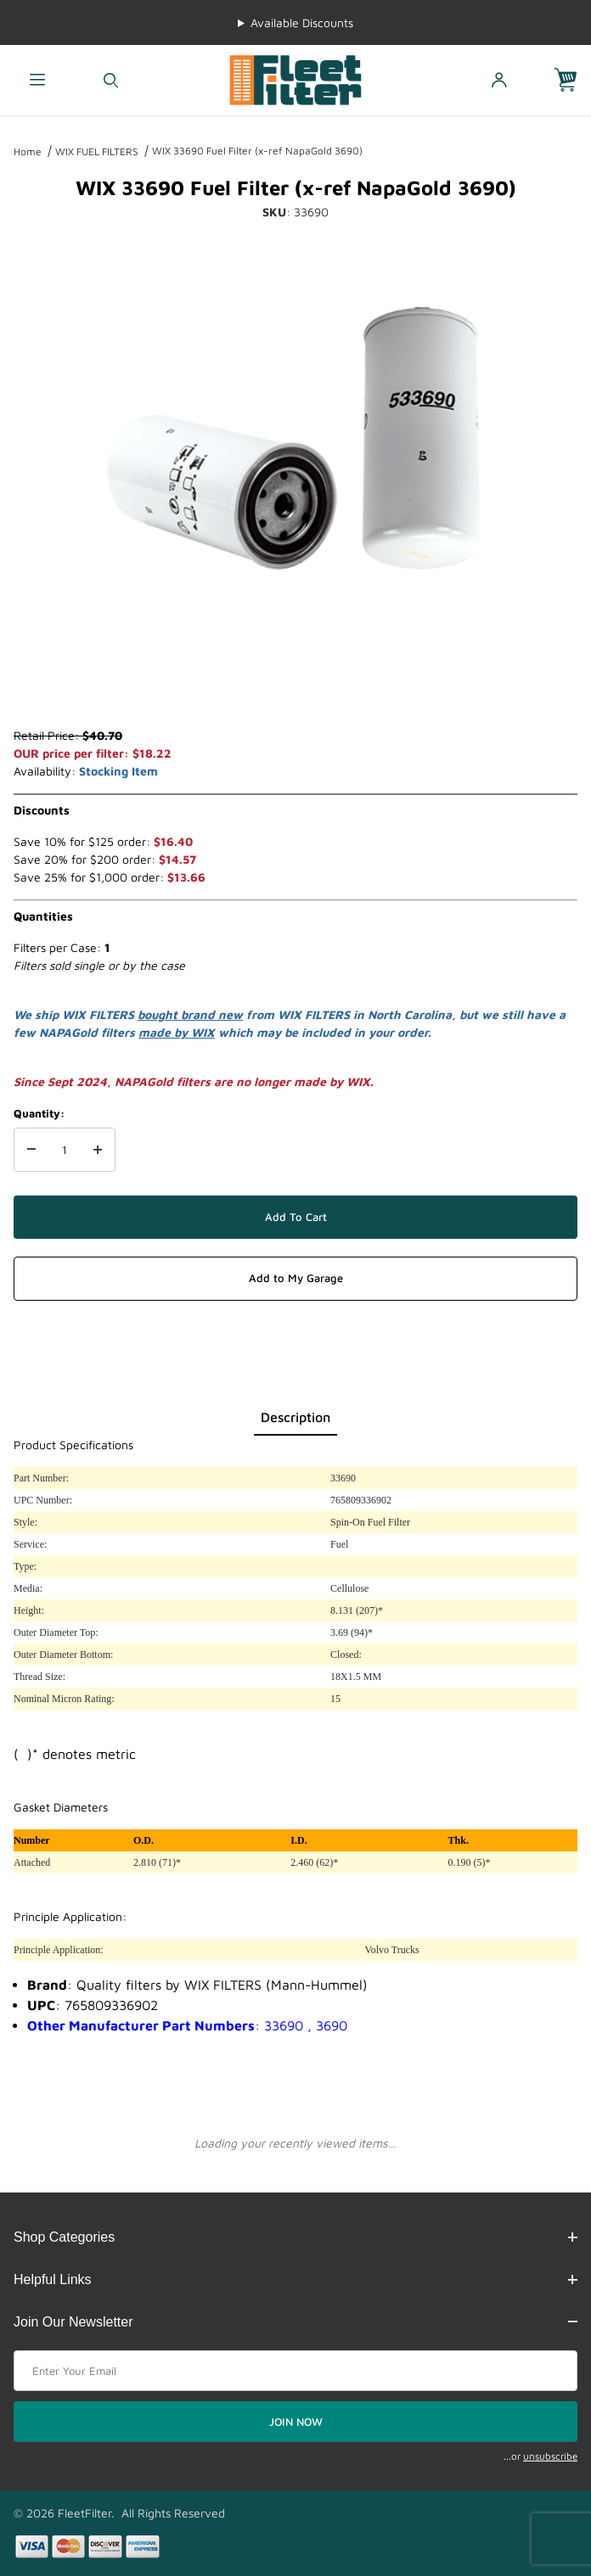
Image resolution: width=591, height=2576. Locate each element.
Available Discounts (301, 22)
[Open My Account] (498, 80)
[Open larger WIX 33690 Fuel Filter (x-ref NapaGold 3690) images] (295, 437)
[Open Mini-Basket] (572, 80)
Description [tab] (295, 1417)
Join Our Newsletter (295, 2322)
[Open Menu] (37, 80)
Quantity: (39, 1113)
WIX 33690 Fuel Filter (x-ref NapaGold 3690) (257, 150)
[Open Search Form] (111, 80)
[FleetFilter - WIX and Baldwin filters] (295, 78)
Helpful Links (295, 2279)
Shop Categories (295, 2237)
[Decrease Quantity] (31, 1149)
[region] (295, 685)
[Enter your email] (295, 2370)
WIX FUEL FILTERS (96, 151)
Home (28, 151)
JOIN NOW (296, 2421)
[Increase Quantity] (98, 1149)
